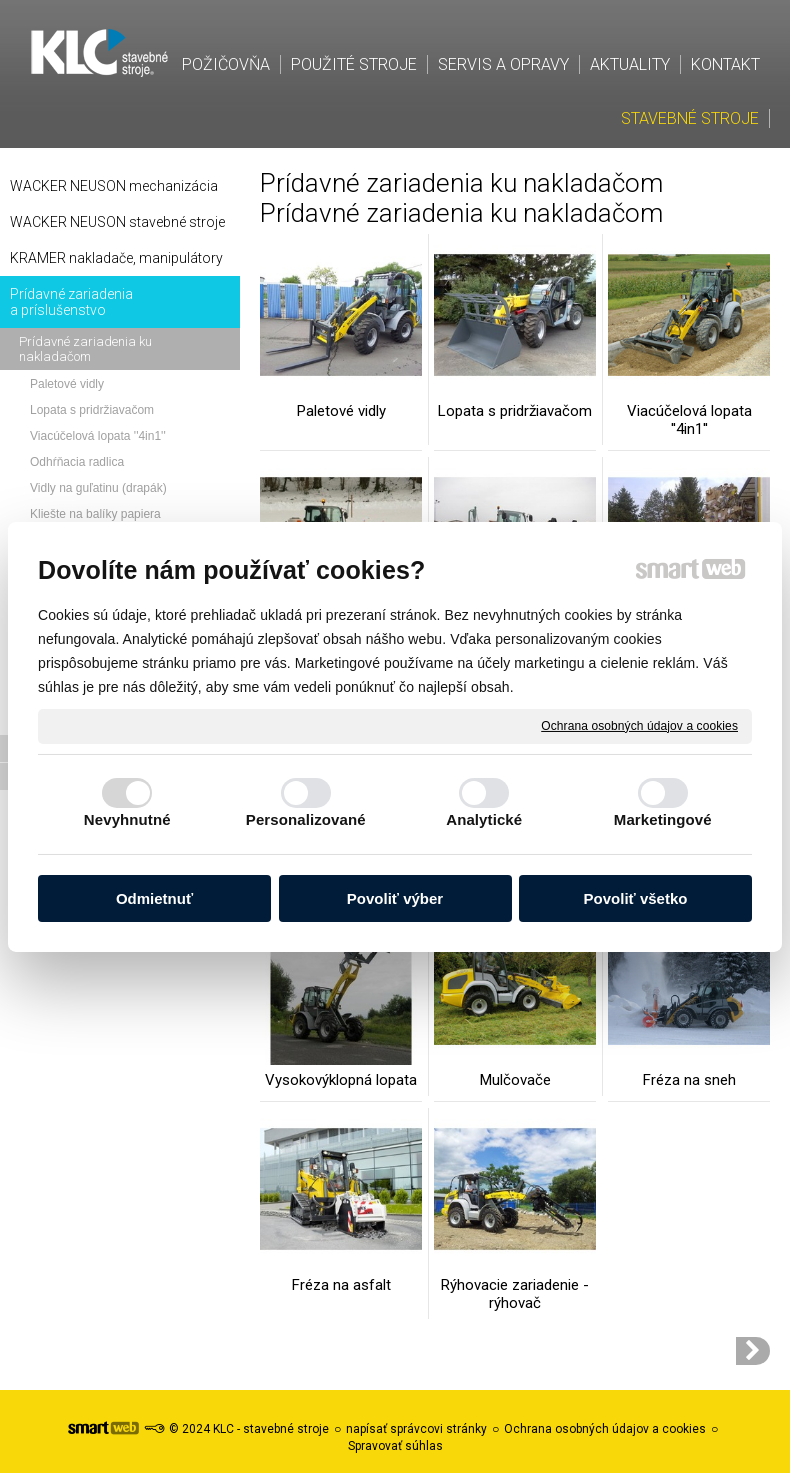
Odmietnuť (154, 898)
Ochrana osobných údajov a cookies (639, 725)
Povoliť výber (395, 898)
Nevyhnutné (127, 819)
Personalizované (306, 819)
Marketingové (663, 819)
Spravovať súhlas (395, 1446)
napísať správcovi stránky (416, 1429)
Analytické (484, 819)
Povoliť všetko (636, 898)
